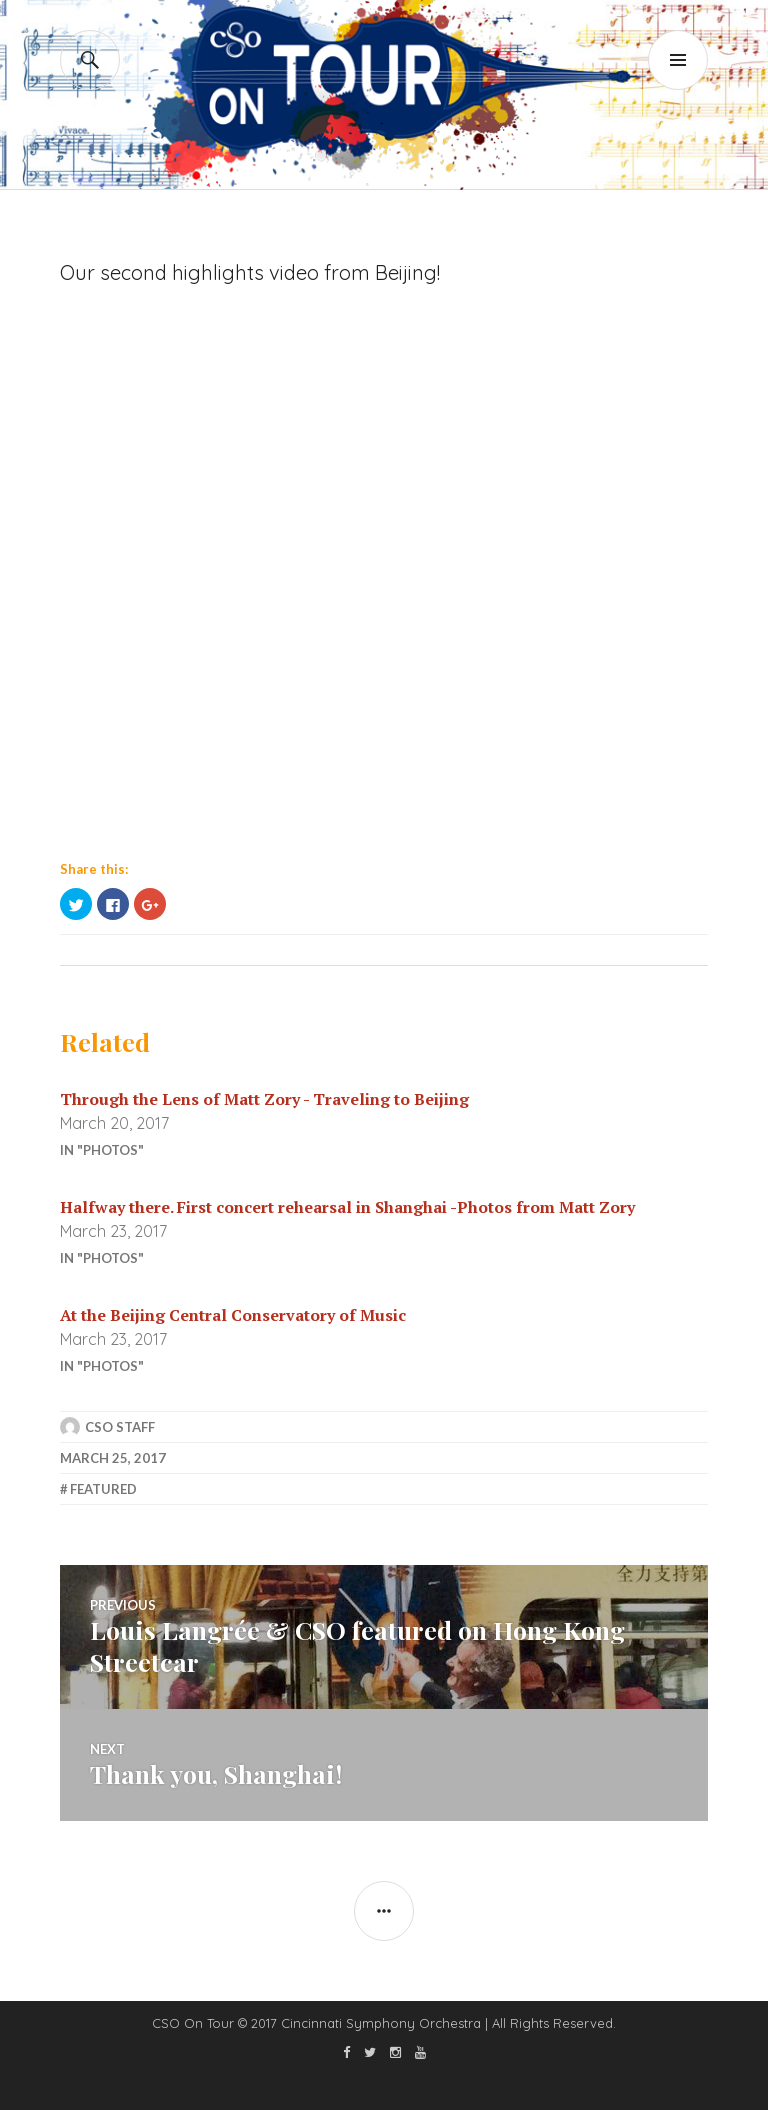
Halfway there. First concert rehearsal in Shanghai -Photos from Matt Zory (347, 1207)
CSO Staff (120, 1427)
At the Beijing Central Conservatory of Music (233, 1315)
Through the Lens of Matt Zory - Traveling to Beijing (264, 1099)
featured (103, 1489)
